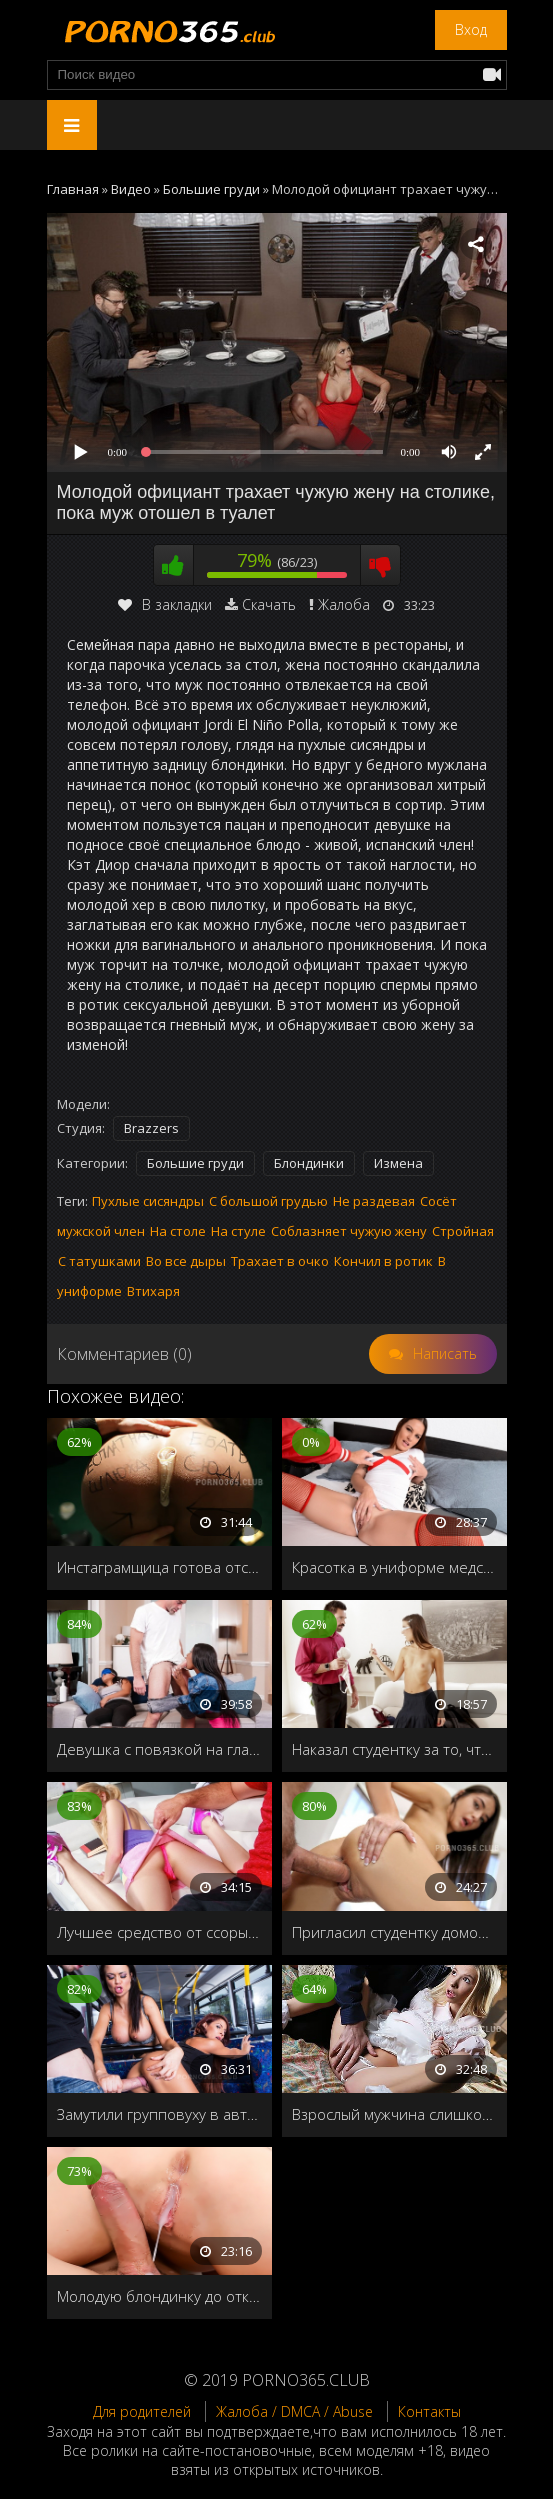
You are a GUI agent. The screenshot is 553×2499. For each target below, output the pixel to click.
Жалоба (344, 604)
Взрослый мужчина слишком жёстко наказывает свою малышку (394, 2114)
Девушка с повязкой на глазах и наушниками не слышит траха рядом (159, 1749)
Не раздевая (374, 1201)
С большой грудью (268, 1201)
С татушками (99, 1261)
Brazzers (151, 1128)
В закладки (165, 604)
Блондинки (309, 1163)
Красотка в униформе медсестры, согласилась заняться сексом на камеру (394, 1567)
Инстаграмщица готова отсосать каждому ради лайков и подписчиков (159, 1567)
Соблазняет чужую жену (349, 1231)
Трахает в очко (280, 1261)
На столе (178, 1231)
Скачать (269, 604)
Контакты (429, 2411)
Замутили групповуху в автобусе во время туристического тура (159, 2114)
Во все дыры (186, 1261)
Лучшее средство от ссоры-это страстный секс (159, 1932)
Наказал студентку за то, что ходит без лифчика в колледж (394, 1749)
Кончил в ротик (383, 1261)
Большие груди (195, 1163)
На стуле (238, 1231)
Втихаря (153, 1291)
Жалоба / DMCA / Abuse (294, 2411)
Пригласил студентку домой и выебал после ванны (394, 1932)
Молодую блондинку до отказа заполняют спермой (159, 2296)
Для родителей (142, 2411)
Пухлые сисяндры (148, 1201)
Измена (398, 1163)
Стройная (463, 1231)
